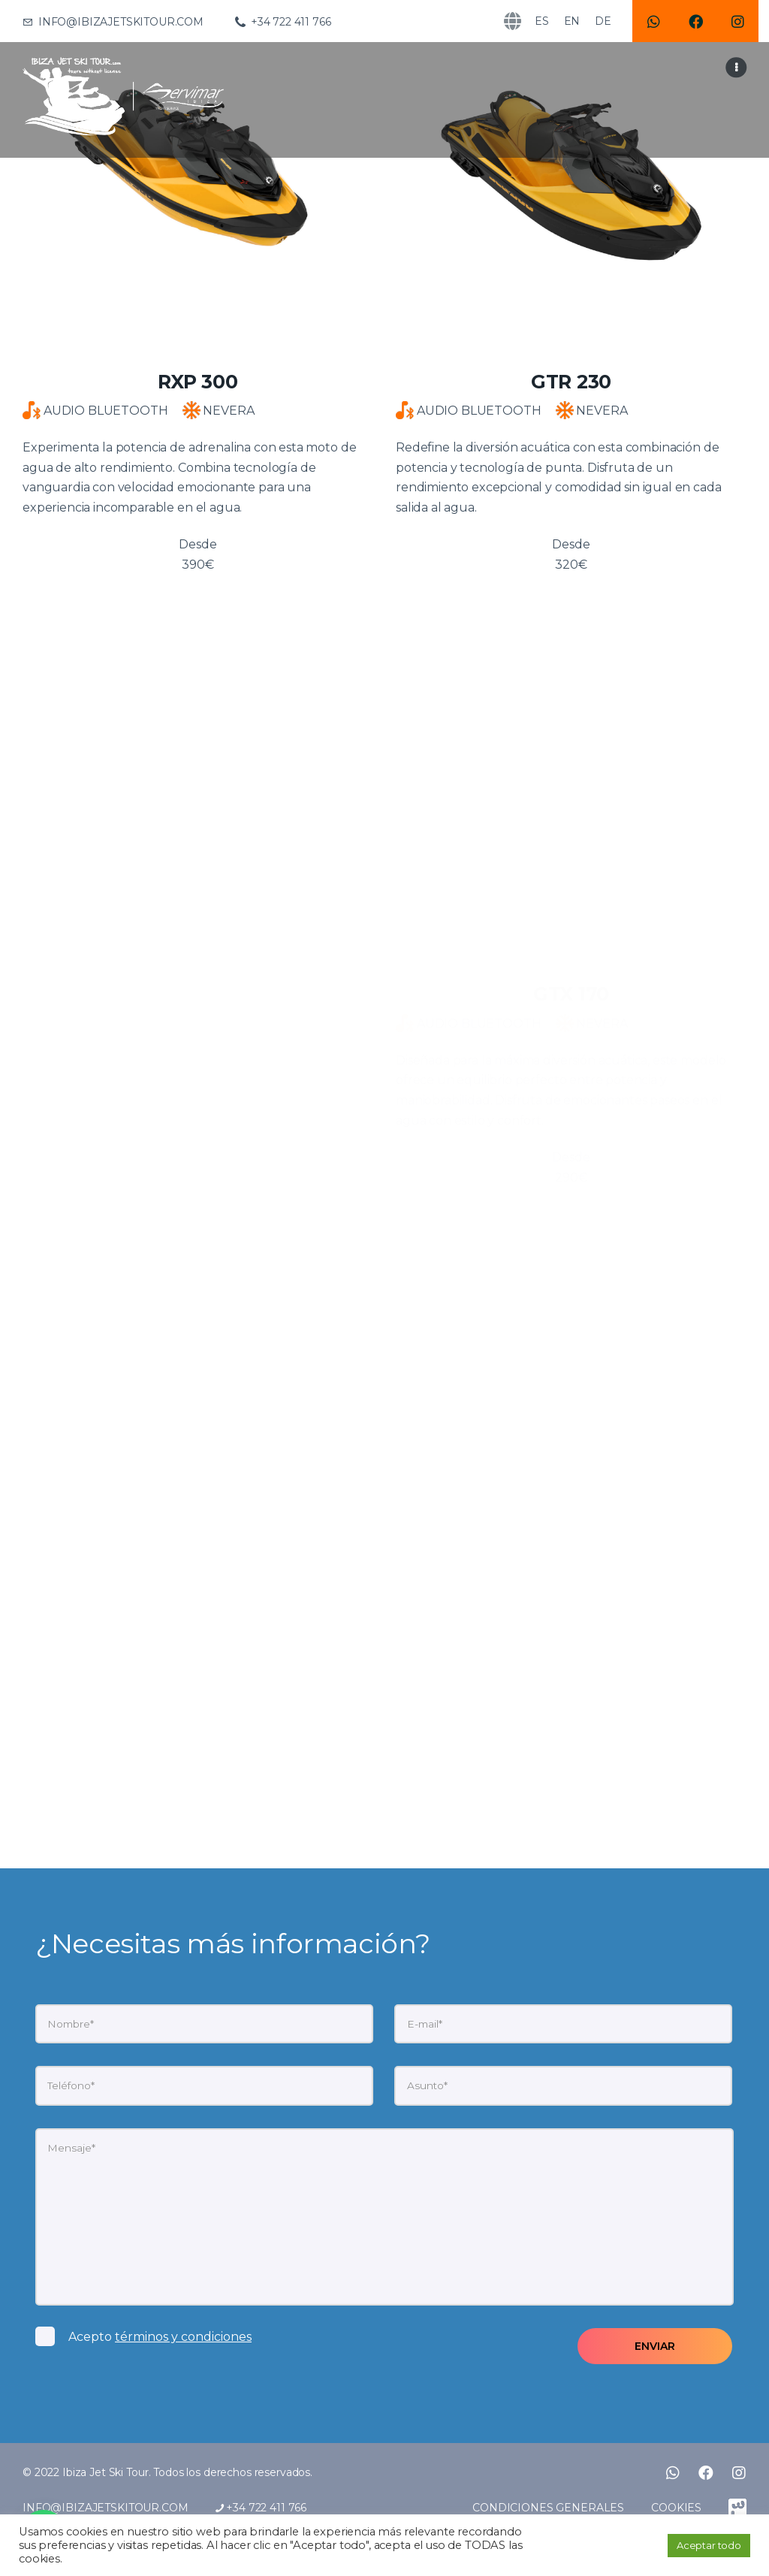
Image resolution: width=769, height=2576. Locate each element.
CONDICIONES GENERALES (548, 2507)
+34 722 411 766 (261, 2507)
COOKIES (676, 2507)
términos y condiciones (183, 2337)
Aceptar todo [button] (709, 2545)
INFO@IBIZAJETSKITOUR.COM (105, 2507)
